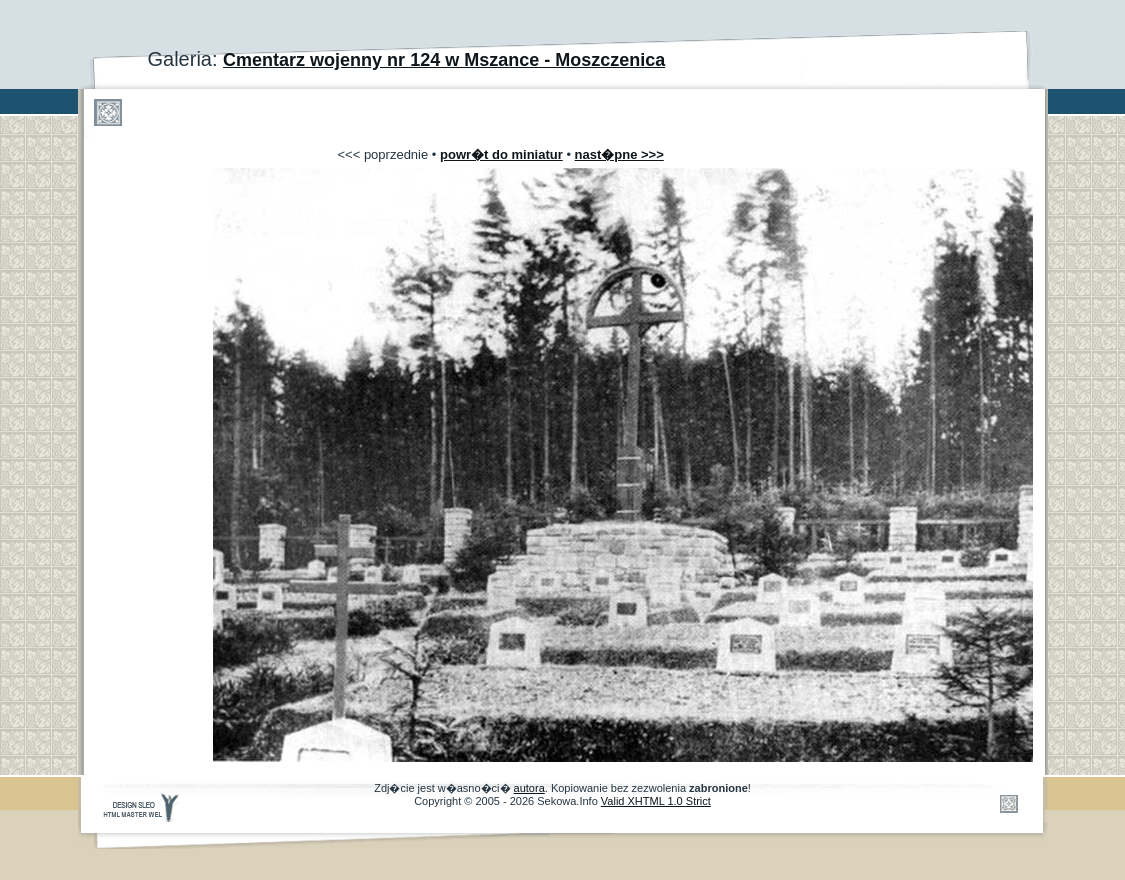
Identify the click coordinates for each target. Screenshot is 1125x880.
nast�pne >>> (619, 154)
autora (529, 788)
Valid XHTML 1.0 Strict (656, 801)
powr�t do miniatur (501, 154)
